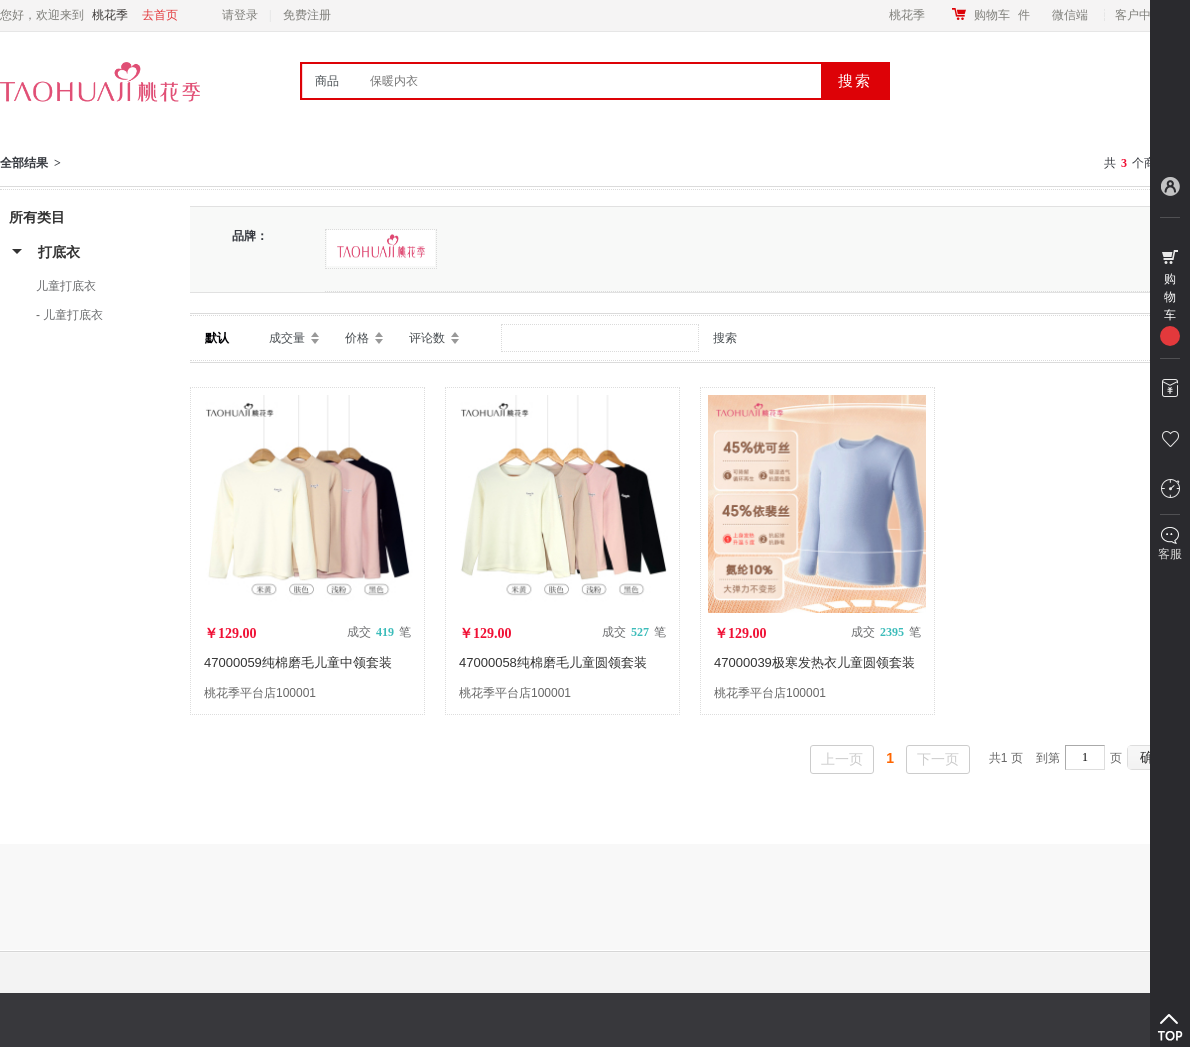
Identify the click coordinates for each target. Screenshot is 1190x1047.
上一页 (842, 759)
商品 (327, 81)
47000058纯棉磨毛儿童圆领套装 (553, 662)
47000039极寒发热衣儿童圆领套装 (814, 662)
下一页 (938, 759)
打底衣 (59, 252)
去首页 (160, 15)
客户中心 (1144, 15)
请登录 (240, 15)
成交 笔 (379, 632)
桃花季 (907, 15)
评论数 (427, 338)
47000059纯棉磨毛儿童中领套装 (298, 662)
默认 (217, 338)
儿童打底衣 (66, 286)
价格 (357, 338)
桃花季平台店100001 (260, 693)
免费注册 (307, 15)
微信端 (1070, 15)
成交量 (287, 338)
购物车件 (1002, 15)
